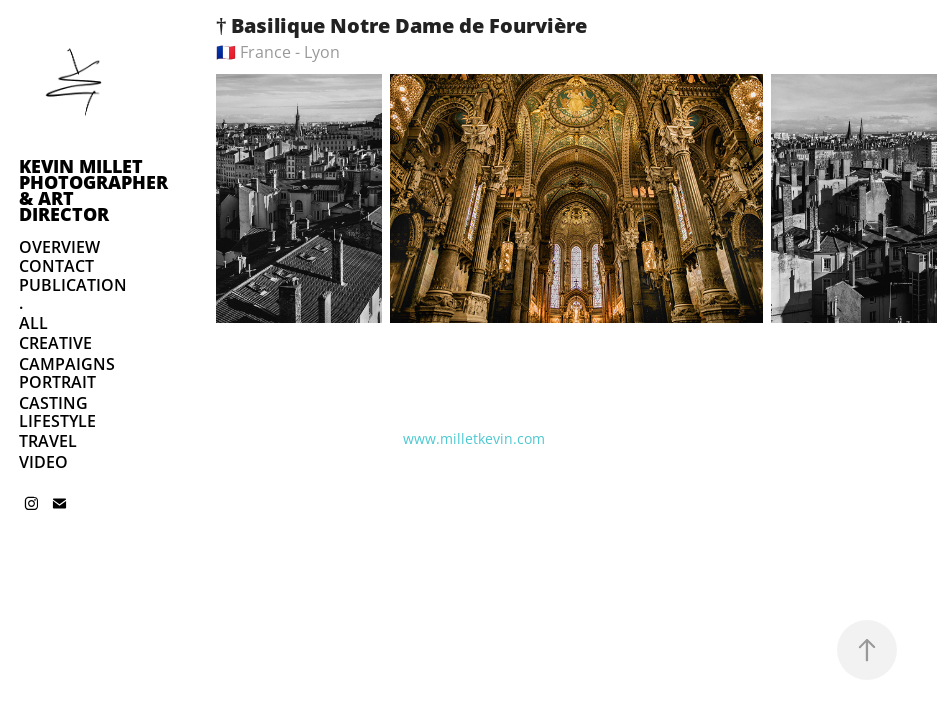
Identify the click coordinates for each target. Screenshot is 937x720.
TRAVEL (48, 441)
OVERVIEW (59, 247)
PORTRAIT (57, 382)
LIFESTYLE (57, 421)
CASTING (53, 403)
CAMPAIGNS (67, 364)
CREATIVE (55, 343)
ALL (33, 323)
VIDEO (43, 462)
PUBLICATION (73, 285)
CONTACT (56, 266)
